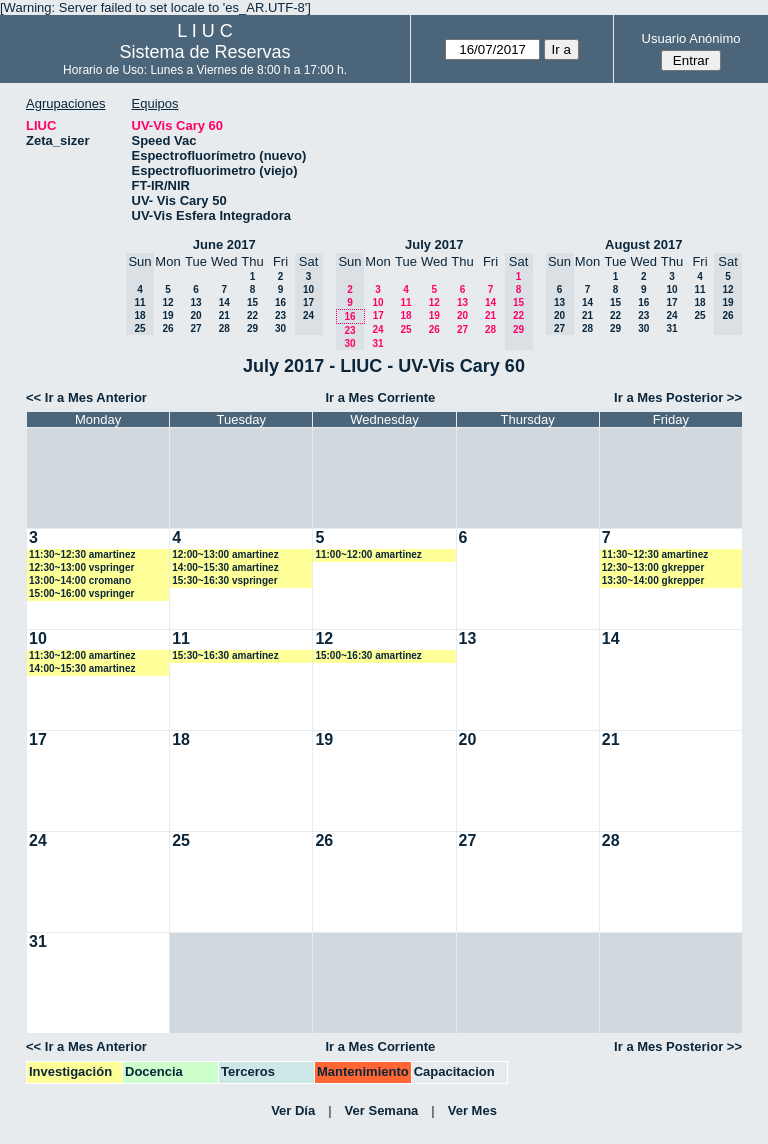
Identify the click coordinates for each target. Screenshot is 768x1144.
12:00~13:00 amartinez (225, 554)
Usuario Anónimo (691, 38)
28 (224, 328)
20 (195, 315)
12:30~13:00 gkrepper (653, 567)
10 (377, 302)
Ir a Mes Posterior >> (678, 397)
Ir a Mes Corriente (380, 397)
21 (224, 315)
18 (405, 315)
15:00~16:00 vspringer (81, 593)
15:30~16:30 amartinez (225, 655)
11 (405, 302)
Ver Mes (472, 1110)
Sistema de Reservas (205, 52)
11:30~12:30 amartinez (82, 554)
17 (378, 315)
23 (280, 315)
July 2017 (434, 244)
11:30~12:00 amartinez (82, 655)
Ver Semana (382, 1110)
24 (377, 329)
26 (167, 328)
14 (224, 302)
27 (195, 328)
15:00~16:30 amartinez (368, 655)
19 (167, 315)
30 (280, 328)
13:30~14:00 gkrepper (653, 580)
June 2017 (224, 244)
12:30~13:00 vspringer (81, 567)
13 (195, 302)
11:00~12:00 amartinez (368, 554)
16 (280, 302)
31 (377, 343)
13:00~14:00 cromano (80, 580)
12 (167, 302)
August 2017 (643, 244)
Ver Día (293, 1110)
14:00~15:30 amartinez (225, 567)
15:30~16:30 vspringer (224, 580)
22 (252, 315)
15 (252, 302)
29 (252, 328)
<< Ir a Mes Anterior (86, 397)
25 (405, 329)
